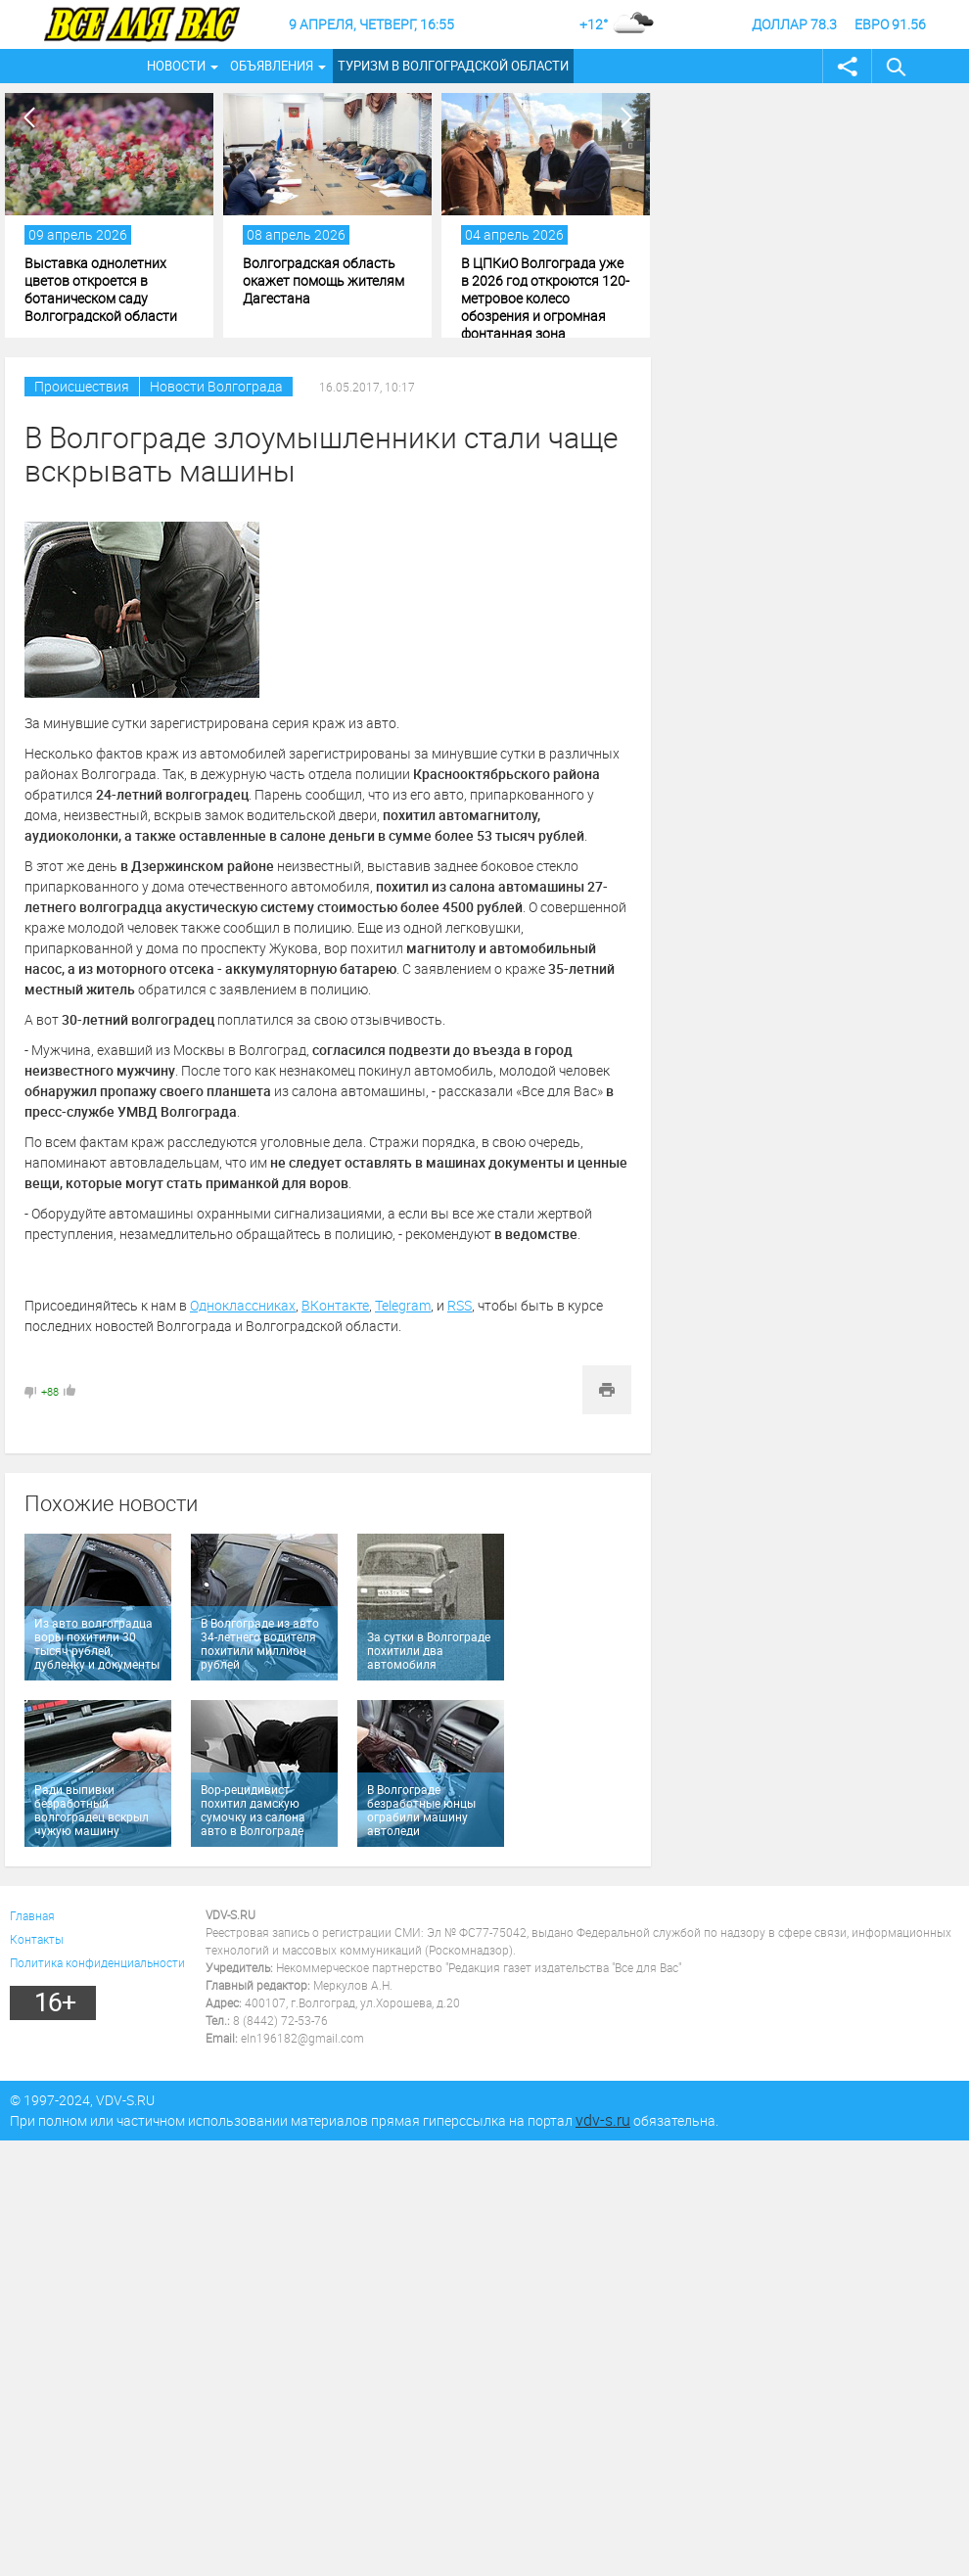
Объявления (271, 65)
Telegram (403, 1305)
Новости (176, 65)
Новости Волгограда (216, 386)
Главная (32, 1915)
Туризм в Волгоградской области (453, 65)
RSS (459, 1305)
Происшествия (81, 386)
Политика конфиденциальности (97, 1962)
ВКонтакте (335, 1305)
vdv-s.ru (603, 2120)
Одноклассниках (243, 1305)
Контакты (37, 1939)
